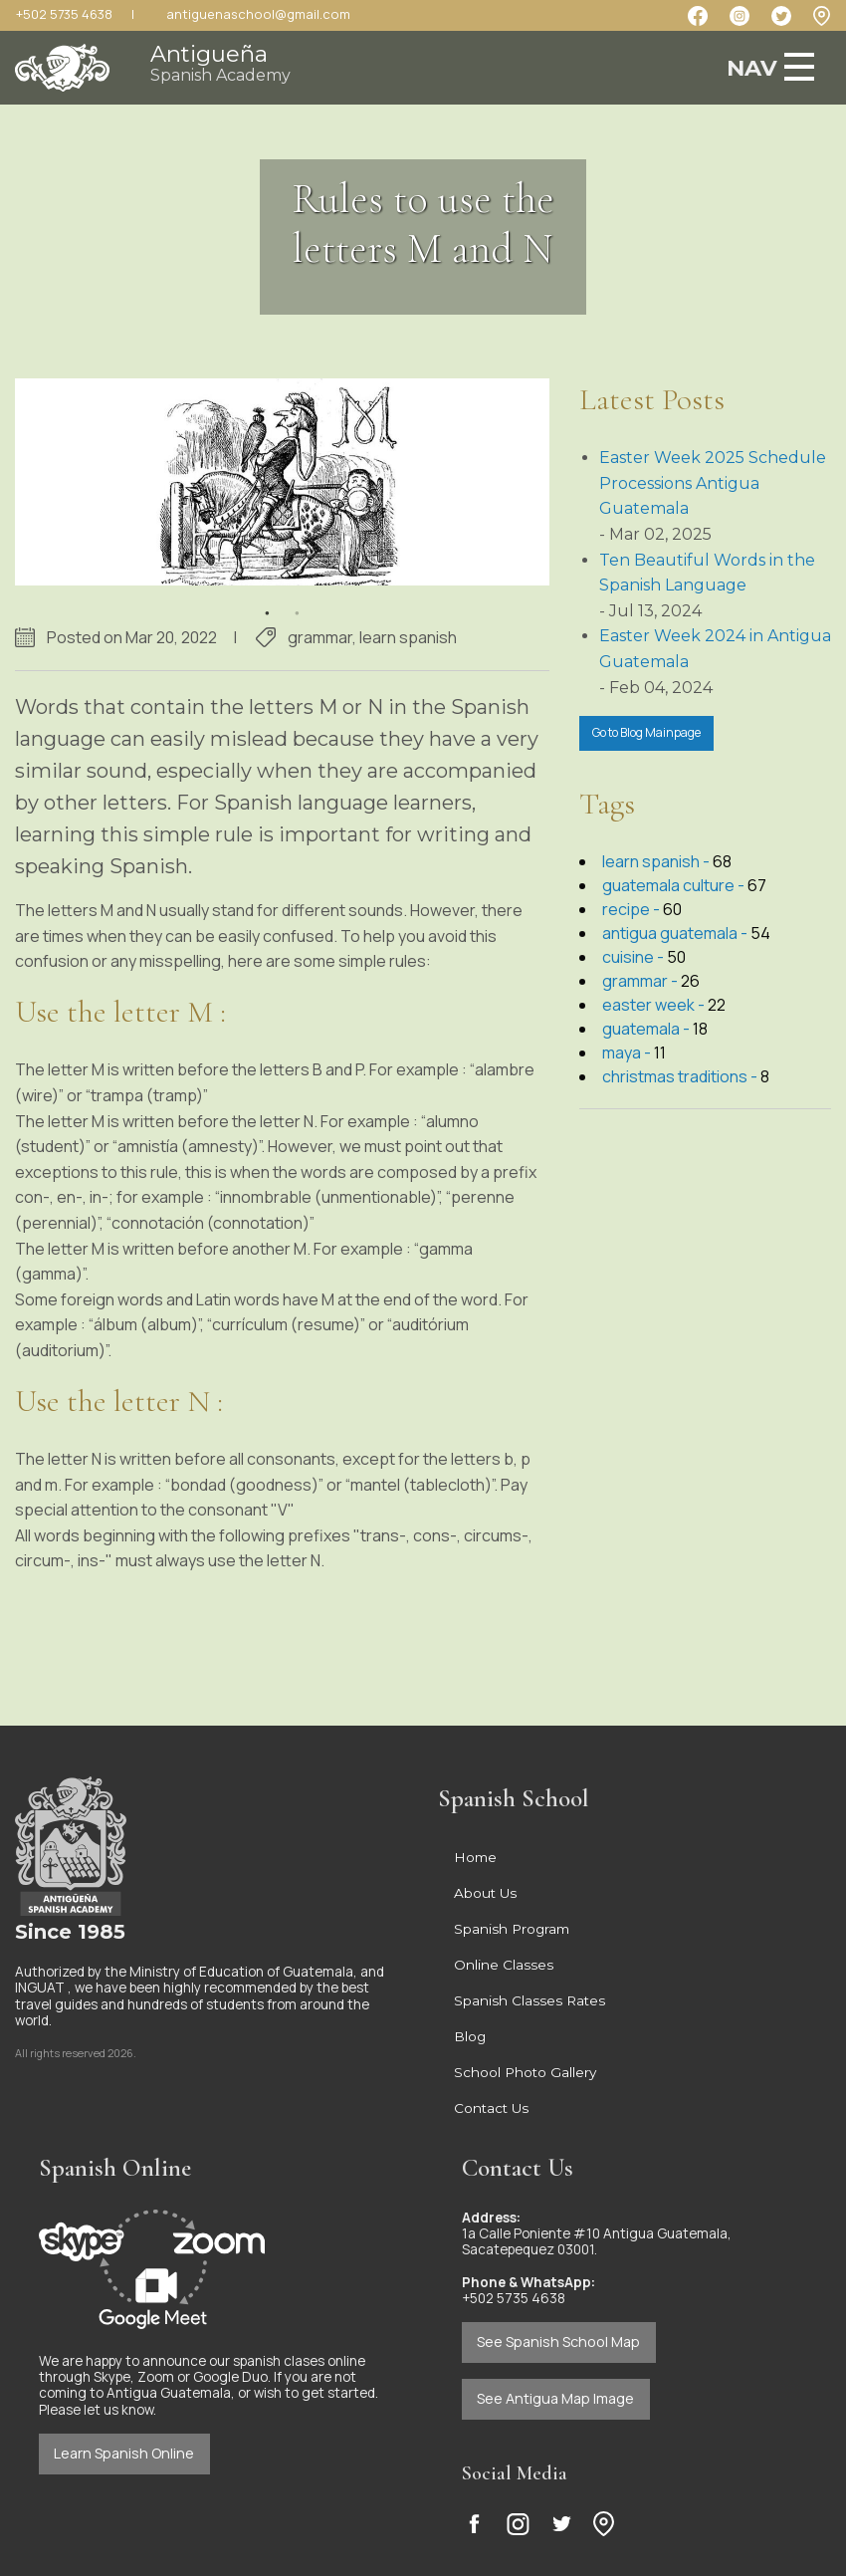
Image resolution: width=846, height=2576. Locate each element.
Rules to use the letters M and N (423, 224)
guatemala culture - (674, 885)
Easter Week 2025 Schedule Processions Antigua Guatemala (712, 483)
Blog (470, 2036)
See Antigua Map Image (555, 2398)
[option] (282, 481)
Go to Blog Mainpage (646, 732)
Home (475, 1857)
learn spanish (408, 637)
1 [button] (267, 600)
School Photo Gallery (525, 2072)
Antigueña (220, 62)
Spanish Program (511, 1929)
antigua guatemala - (676, 933)
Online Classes (503, 1965)
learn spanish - (657, 861)
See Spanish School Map (558, 2341)
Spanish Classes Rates (529, 2000)
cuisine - (634, 957)
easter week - (655, 1005)
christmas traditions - (681, 1076)
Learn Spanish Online (124, 2453)
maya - (628, 1052)
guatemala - (647, 1029)
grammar (320, 637)
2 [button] (297, 600)
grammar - (641, 981)
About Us (485, 1893)
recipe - (632, 909)
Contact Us (491, 2108)
